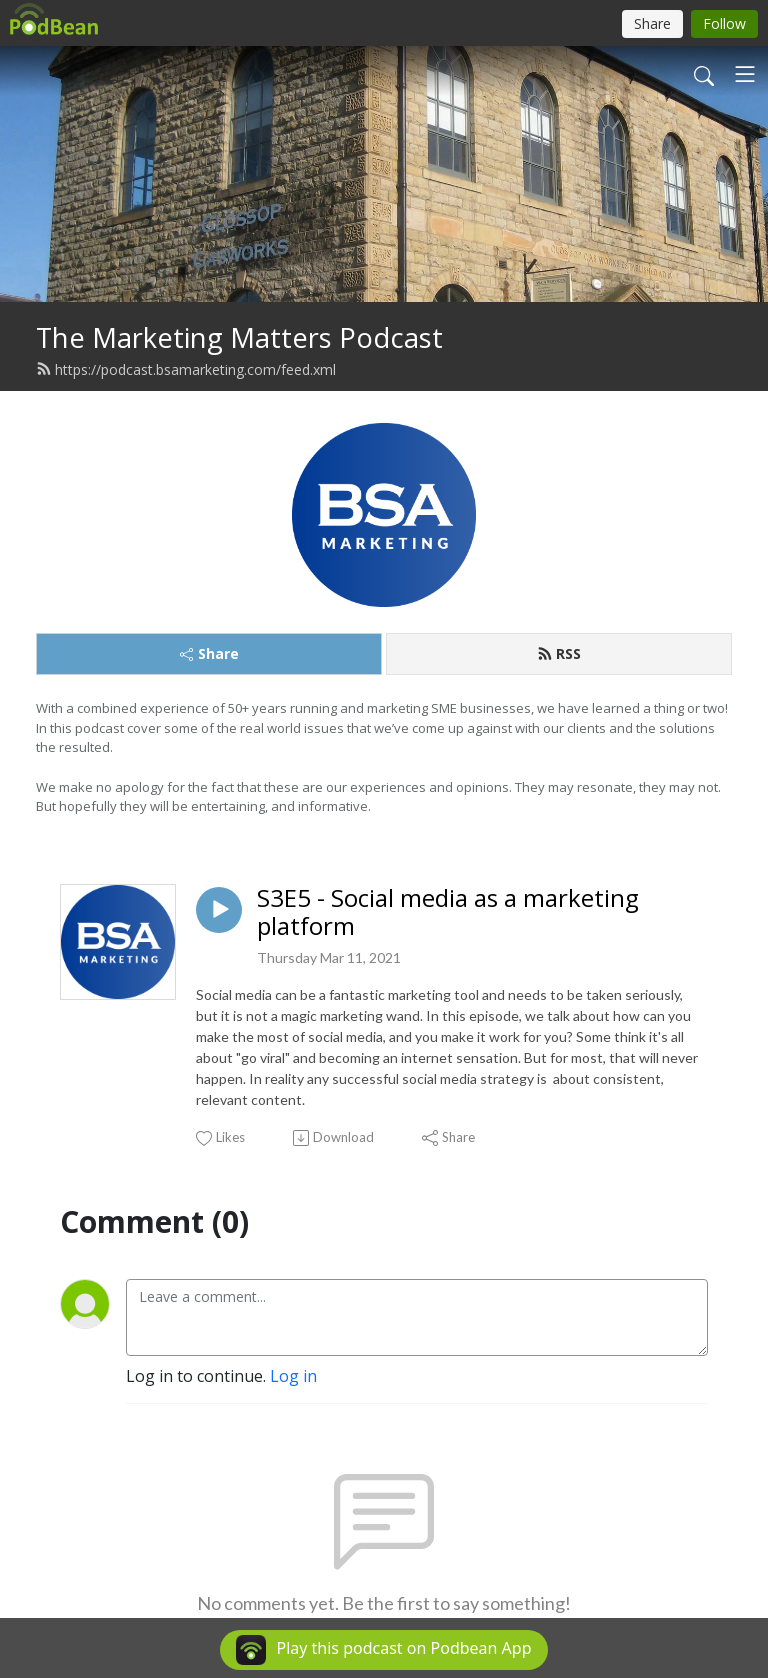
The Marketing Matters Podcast (239, 337)
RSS (559, 653)
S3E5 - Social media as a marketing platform (448, 913)
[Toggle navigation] (745, 74)
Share (209, 653)
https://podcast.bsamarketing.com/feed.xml (186, 369)
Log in (293, 1376)
